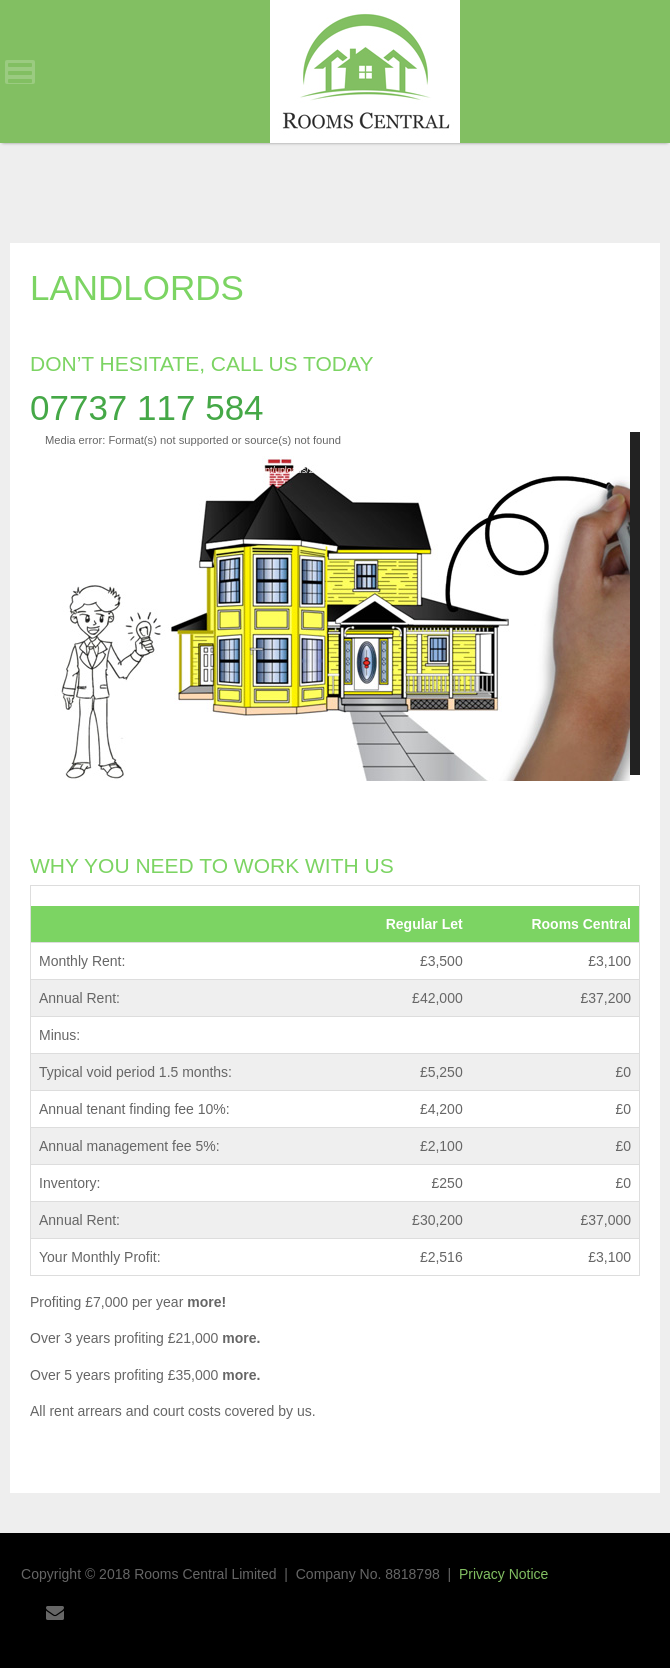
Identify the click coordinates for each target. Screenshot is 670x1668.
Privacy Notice (503, 1574)
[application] (335, 603)
